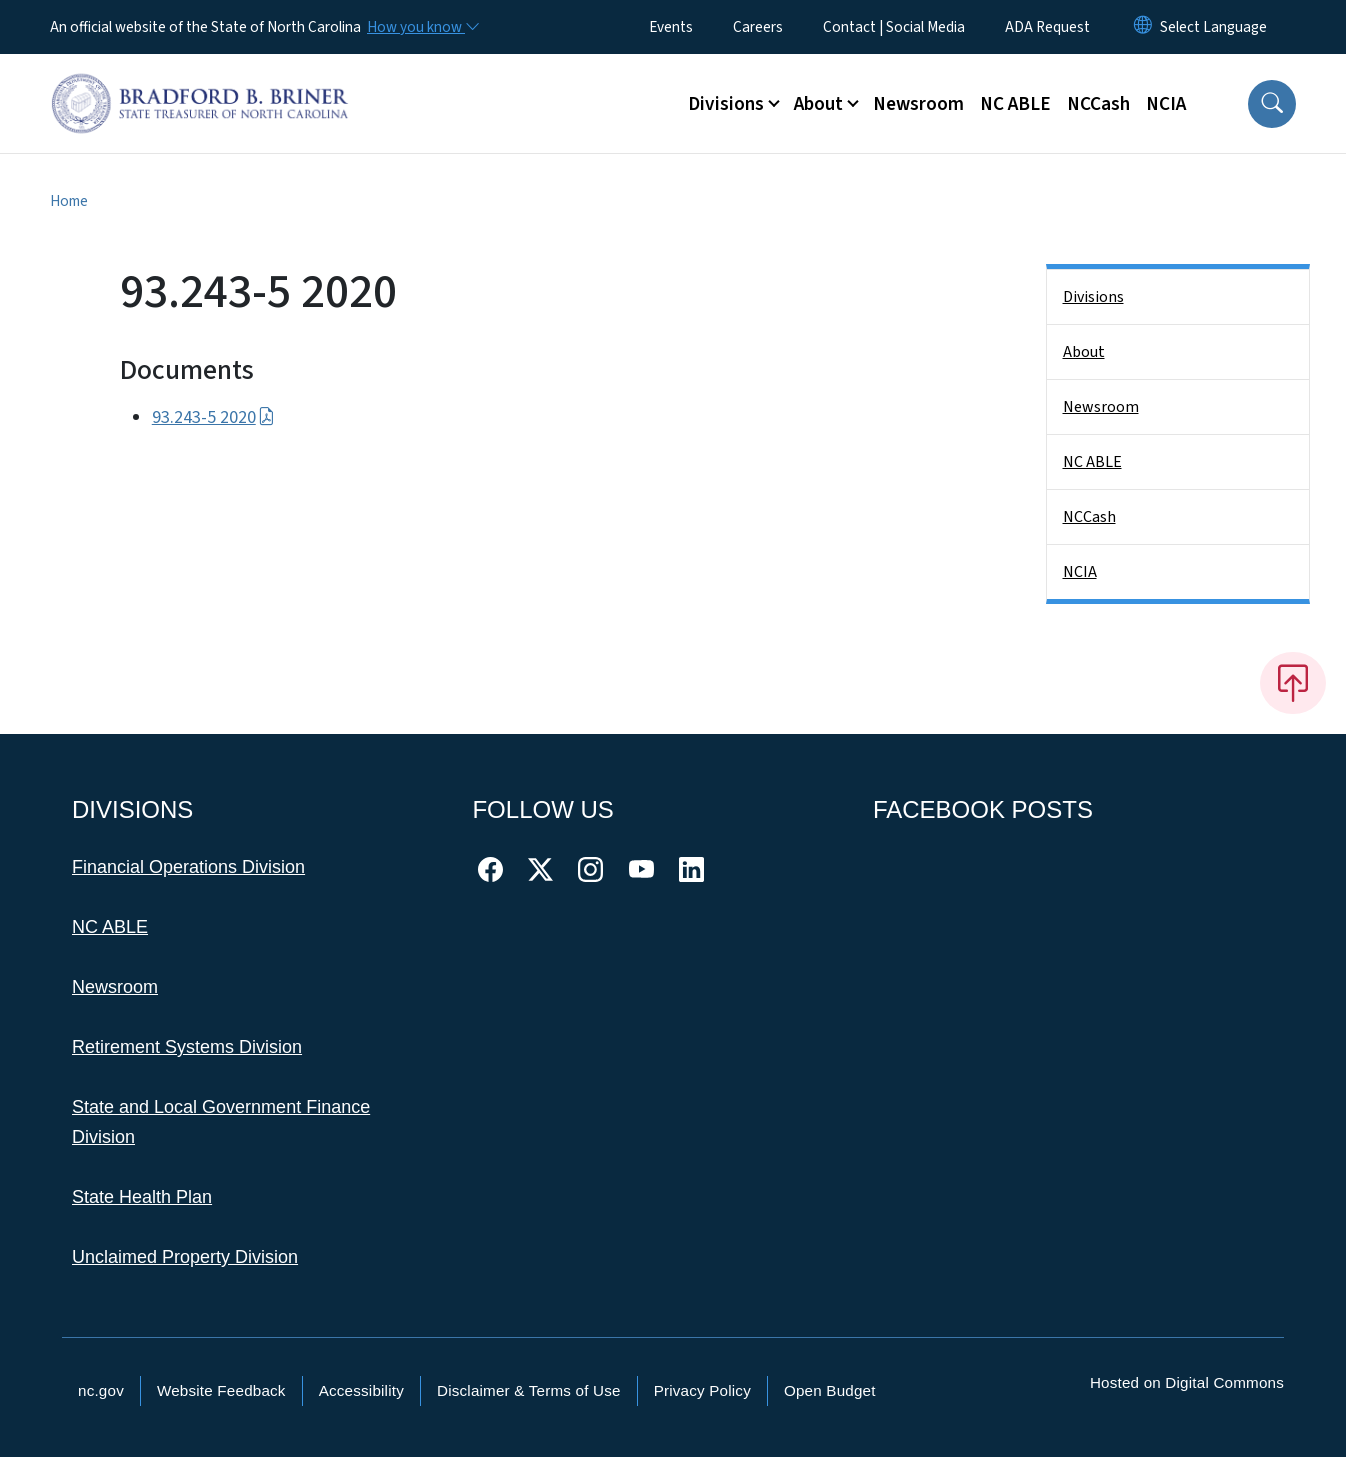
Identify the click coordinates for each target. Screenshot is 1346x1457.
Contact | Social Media (894, 27)
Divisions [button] (726, 104)
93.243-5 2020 (213, 417)
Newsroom (918, 104)
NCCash (1098, 104)
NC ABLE (1015, 104)
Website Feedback (221, 1390)
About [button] (818, 104)
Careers (758, 27)
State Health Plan (142, 1197)
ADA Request (1047, 27)
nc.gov (101, 1390)
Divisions (1093, 297)
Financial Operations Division (188, 867)
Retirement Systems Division (187, 1047)
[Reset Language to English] (1143, 27)
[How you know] (422, 27)
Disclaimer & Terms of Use (529, 1390)
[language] (1213, 27)
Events (671, 27)
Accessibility (361, 1390)
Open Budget (830, 1390)
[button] (1272, 104)
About (1084, 352)
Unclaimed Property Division (185, 1257)
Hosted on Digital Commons (1187, 1382)
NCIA (1166, 104)
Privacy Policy (702, 1390)
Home (69, 201)
